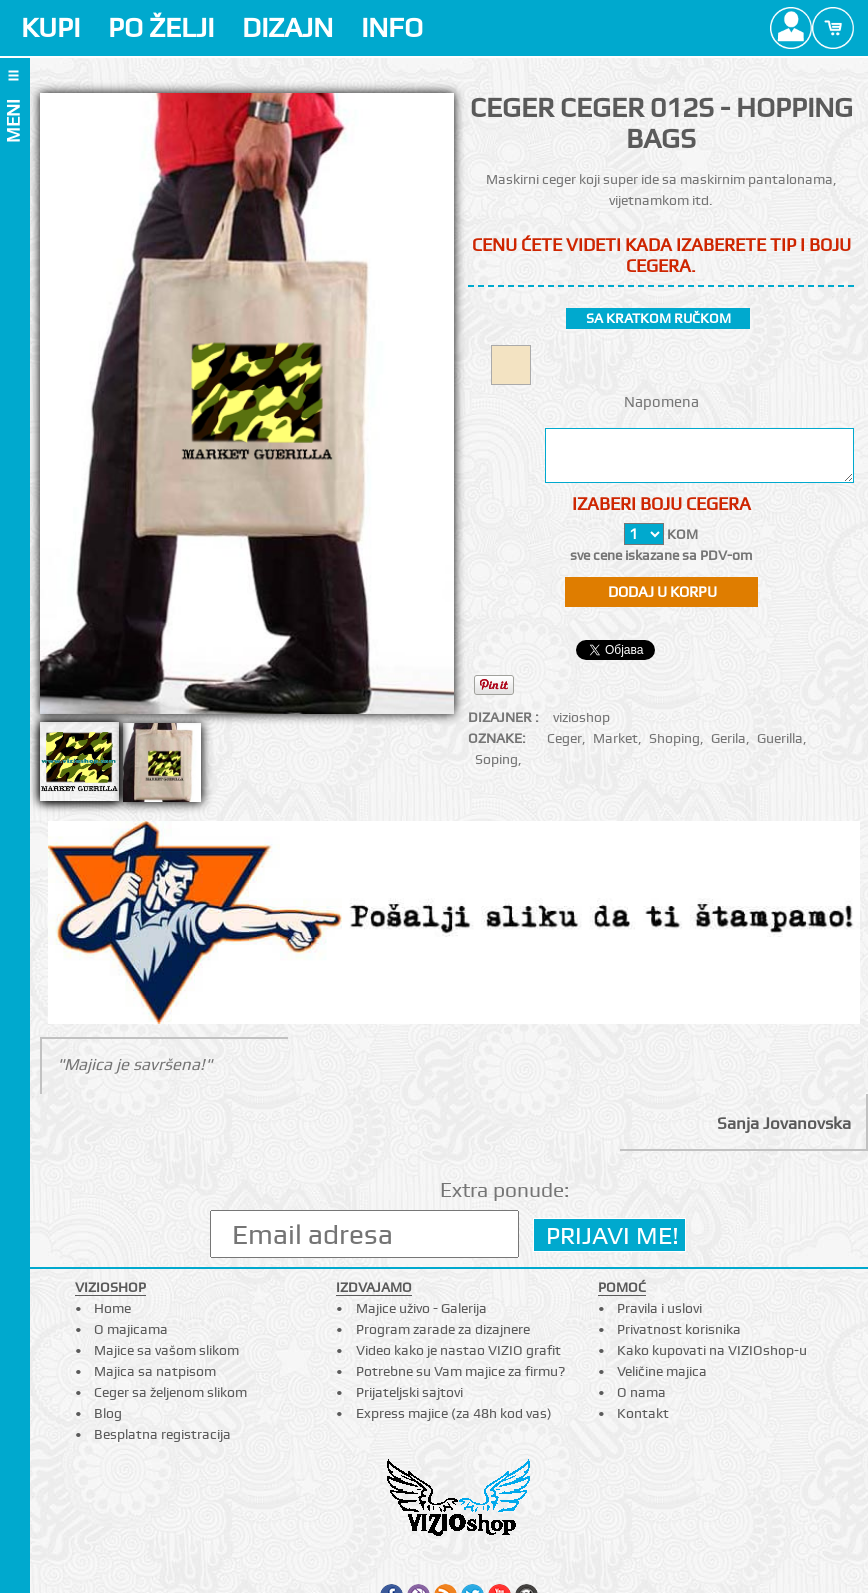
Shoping (674, 738)
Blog (108, 1413)
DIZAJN (287, 27)
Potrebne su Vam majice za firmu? (460, 1371)
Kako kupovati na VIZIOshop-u (712, 1350)
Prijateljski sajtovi (409, 1392)
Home (112, 1308)
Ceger (564, 738)
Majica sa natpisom (155, 1371)
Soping (496, 759)
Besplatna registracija (162, 1434)
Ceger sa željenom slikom (170, 1392)
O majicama (131, 1329)
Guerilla (780, 738)
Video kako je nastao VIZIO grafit (458, 1350)
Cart (833, 28)
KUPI (50, 27)
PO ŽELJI (161, 27)
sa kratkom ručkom (658, 318)
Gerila (728, 738)
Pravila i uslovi (659, 1308)
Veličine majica (662, 1371)
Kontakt (643, 1413)
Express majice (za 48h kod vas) (454, 1413)
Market (615, 738)
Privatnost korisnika (679, 1329)
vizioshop (581, 717)
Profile (791, 28)
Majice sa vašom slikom (166, 1350)
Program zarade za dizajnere (443, 1329)
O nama (641, 1392)
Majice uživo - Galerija (421, 1308)
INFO (392, 27)
